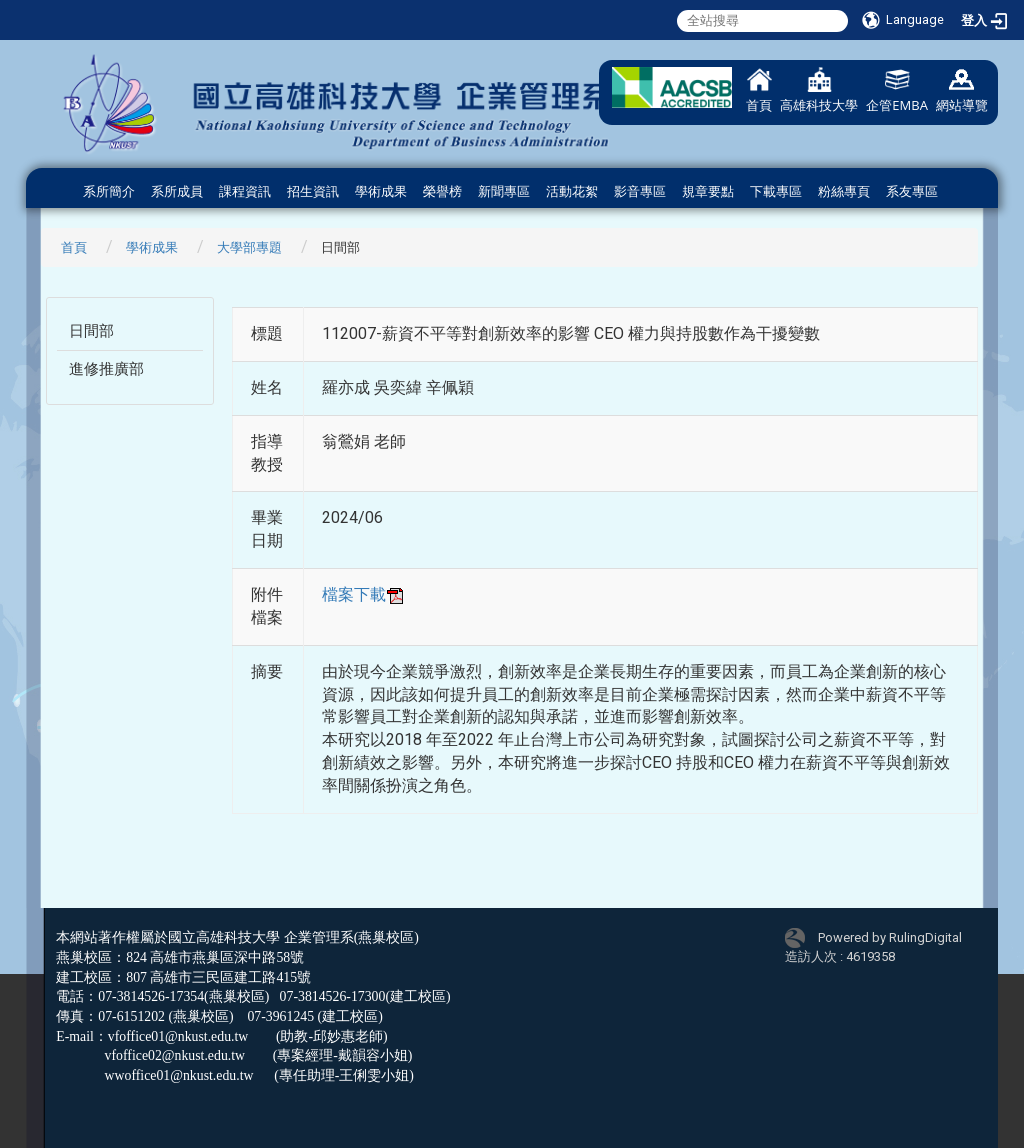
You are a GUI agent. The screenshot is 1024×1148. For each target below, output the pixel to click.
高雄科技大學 (819, 90)
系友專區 (912, 191)
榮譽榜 (442, 191)
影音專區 (640, 191)
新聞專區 (504, 191)
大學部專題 (249, 247)
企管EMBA (897, 90)
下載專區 (776, 191)
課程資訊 (245, 191)
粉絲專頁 (844, 191)
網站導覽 (962, 90)
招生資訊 (313, 191)
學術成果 (381, 191)
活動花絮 (572, 191)
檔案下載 (364, 594)
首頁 (759, 90)
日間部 (91, 331)
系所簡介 (109, 191)
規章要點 (708, 191)
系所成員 (177, 191)
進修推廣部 (106, 369)
